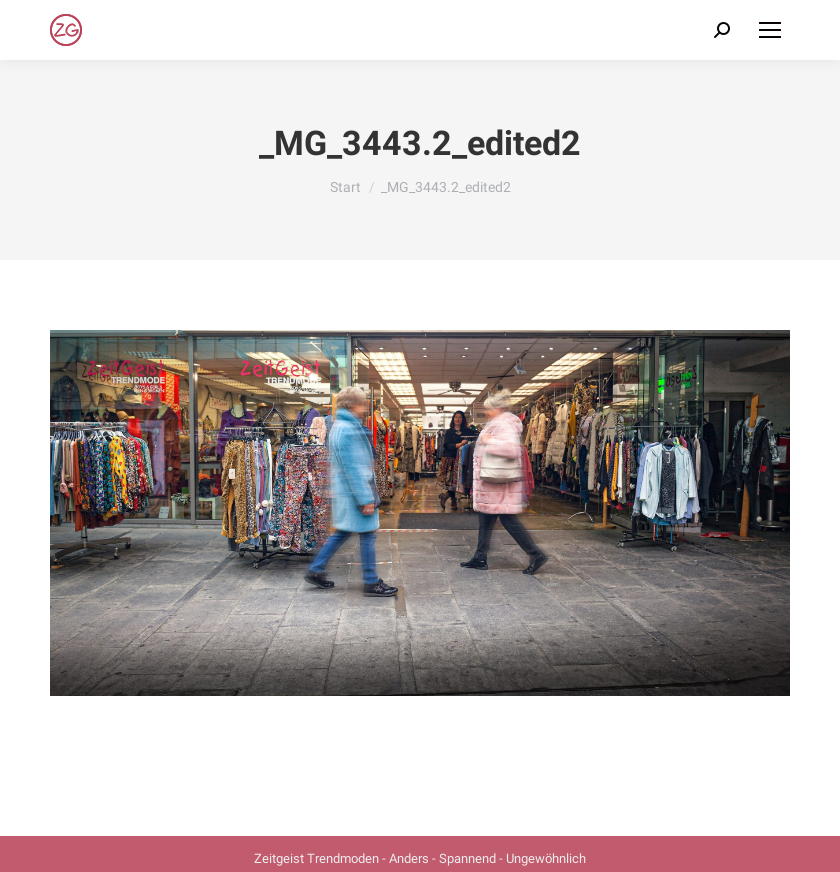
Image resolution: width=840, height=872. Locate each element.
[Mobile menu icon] (770, 30)
